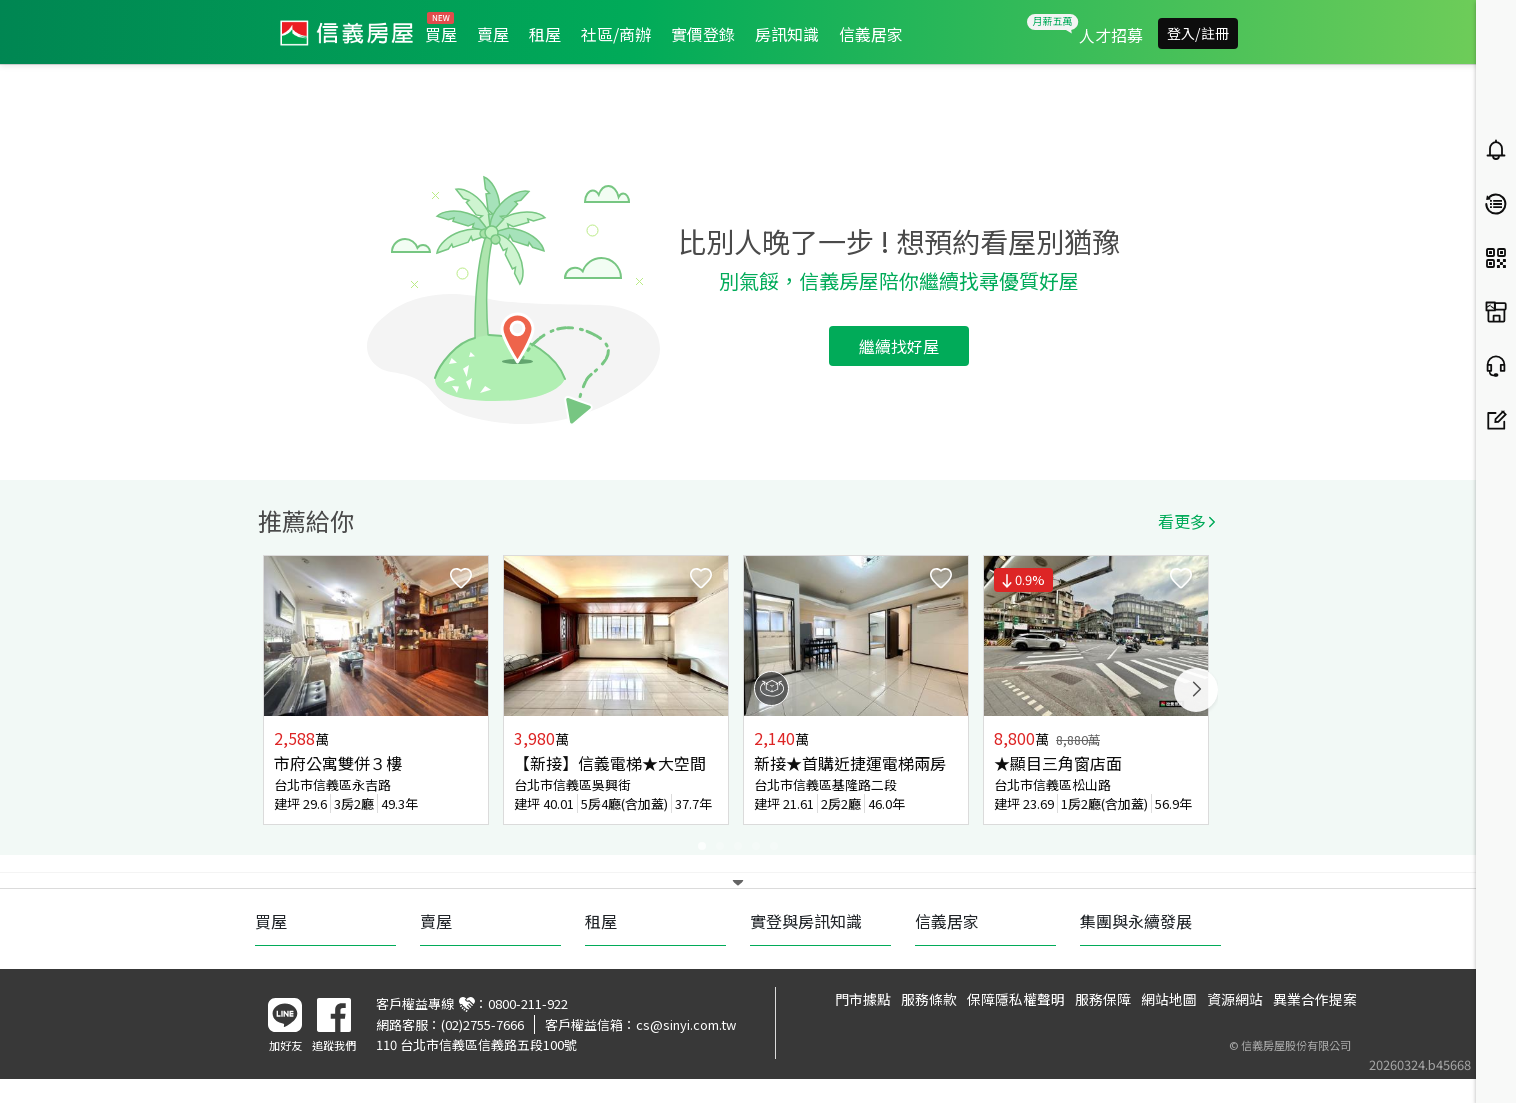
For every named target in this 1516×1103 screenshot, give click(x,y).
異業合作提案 (1315, 999)
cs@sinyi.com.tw (686, 1024)
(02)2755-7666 (482, 1024)
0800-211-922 (528, 1003)
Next (1196, 690)
